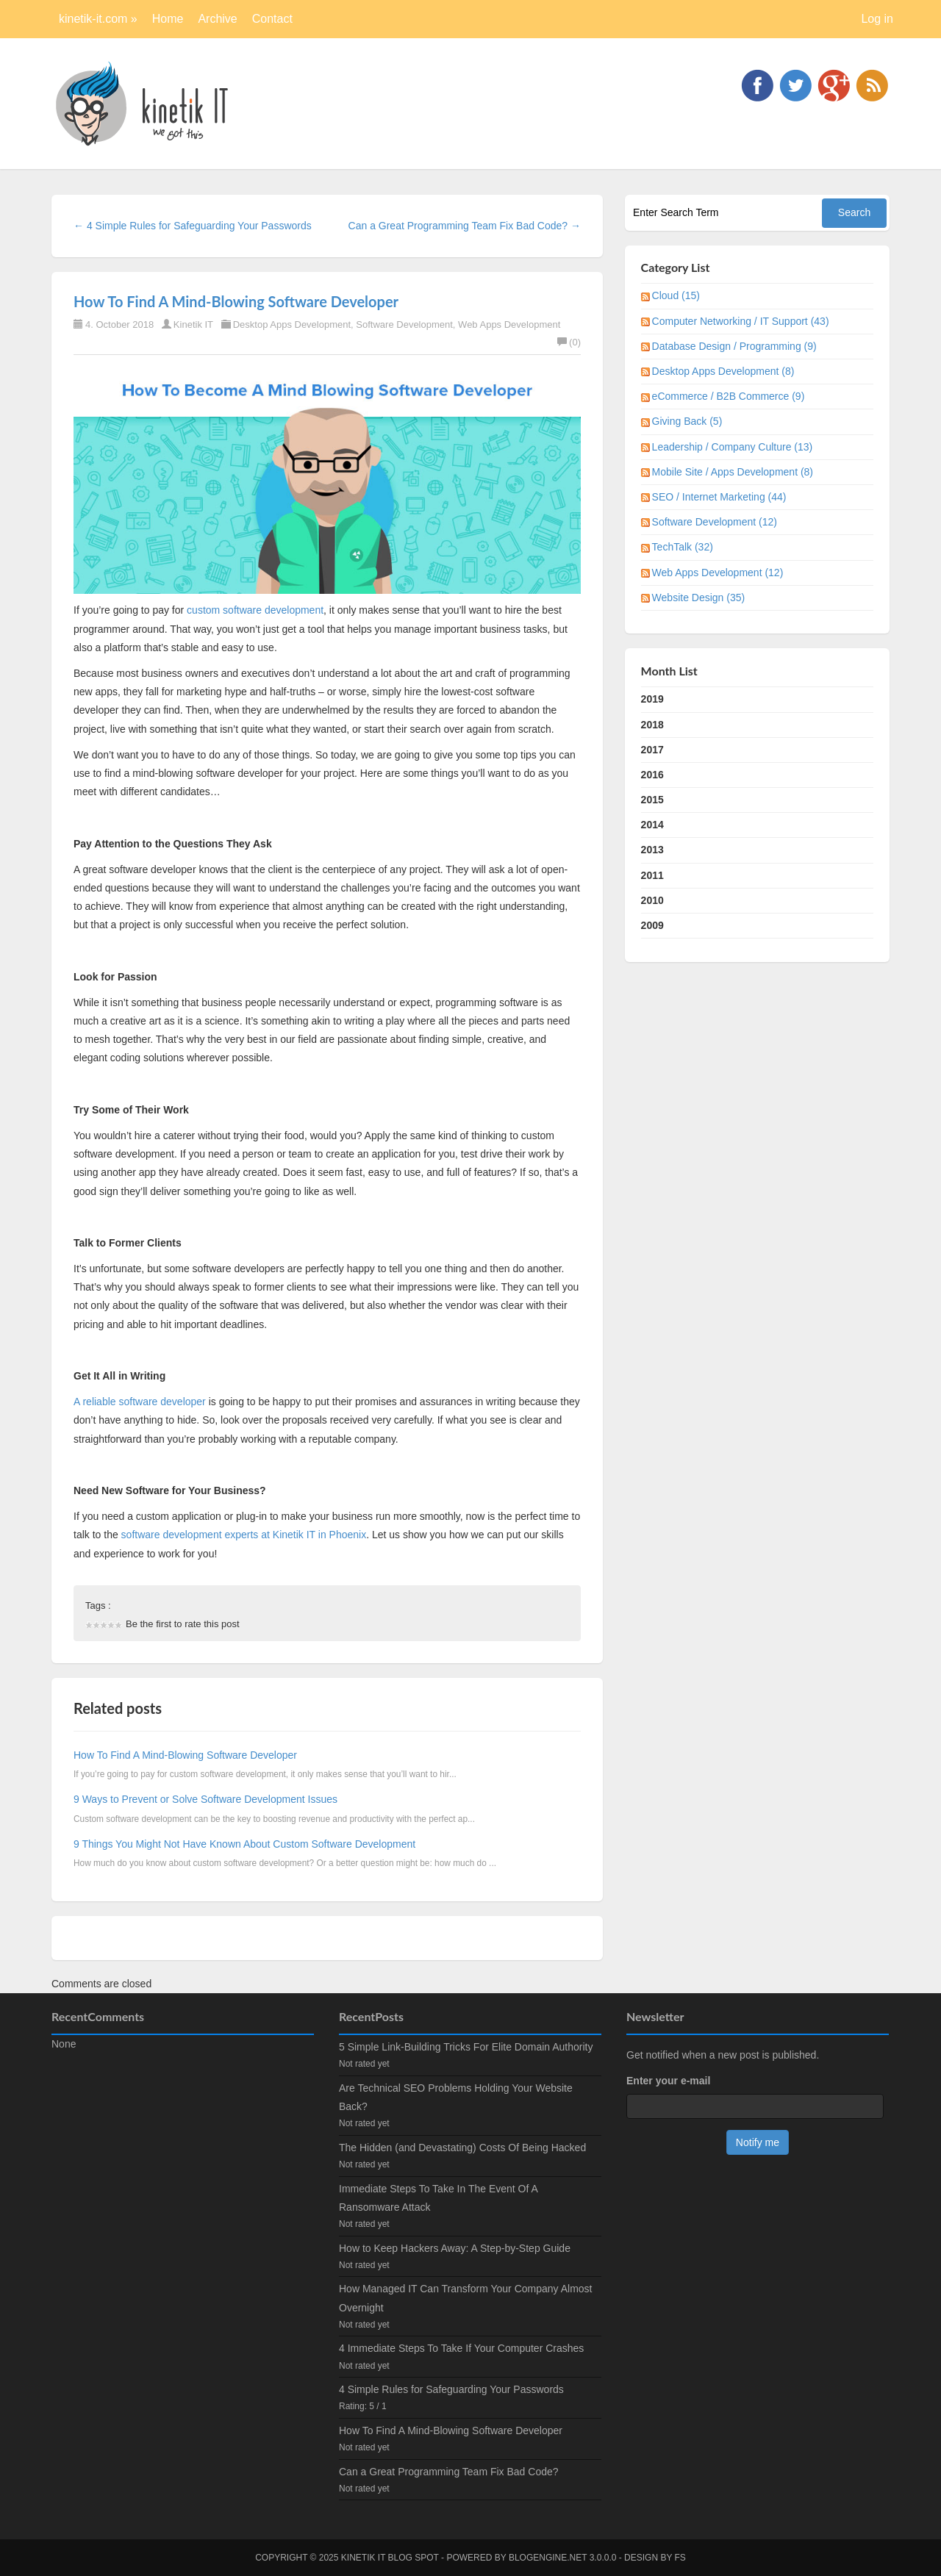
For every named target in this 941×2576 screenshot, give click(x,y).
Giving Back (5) (687, 421)
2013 (652, 849)
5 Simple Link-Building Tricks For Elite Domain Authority (466, 2047)
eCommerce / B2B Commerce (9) (728, 396)
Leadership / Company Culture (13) (732, 447)
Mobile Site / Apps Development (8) (732, 472)
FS (680, 2557)
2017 (652, 750)
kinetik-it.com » (98, 18)
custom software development (255, 610)
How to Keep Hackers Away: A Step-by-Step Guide (454, 2248)
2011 (652, 875)
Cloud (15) (676, 295)
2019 (652, 699)
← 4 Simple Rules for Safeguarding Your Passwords (193, 226)
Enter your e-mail (668, 2081)
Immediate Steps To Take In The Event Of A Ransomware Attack (438, 2198)
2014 (652, 824)
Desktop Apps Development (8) (723, 371)
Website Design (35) (698, 597)
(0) (569, 342)
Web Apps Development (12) (718, 572)
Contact (272, 18)
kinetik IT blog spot (390, 2557)
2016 (652, 775)
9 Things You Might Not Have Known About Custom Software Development (244, 1844)
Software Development (404, 324)
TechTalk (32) (682, 547)
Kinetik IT (193, 324)
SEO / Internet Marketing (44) (719, 497)
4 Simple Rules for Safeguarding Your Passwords (451, 2389)
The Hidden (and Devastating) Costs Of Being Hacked (462, 2147)
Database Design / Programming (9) (734, 346)
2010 (652, 900)
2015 (652, 800)
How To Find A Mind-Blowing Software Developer (236, 301)
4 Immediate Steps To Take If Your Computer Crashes (461, 2348)
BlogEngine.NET (548, 2557)
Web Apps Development (509, 324)
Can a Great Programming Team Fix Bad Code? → (464, 226)
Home (168, 18)
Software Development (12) (714, 522)
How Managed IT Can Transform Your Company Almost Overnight (465, 2298)
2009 (652, 925)
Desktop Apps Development (292, 324)
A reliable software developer (141, 1401)
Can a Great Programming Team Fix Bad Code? (449, 2472)
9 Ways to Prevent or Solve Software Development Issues (205, 1799)
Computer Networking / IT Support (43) (740, 321)
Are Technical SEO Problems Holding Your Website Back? (456, 2097)
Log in (877, 18)
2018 (652, 725)
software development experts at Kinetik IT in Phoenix (244, 1534)
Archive (217, 18)
